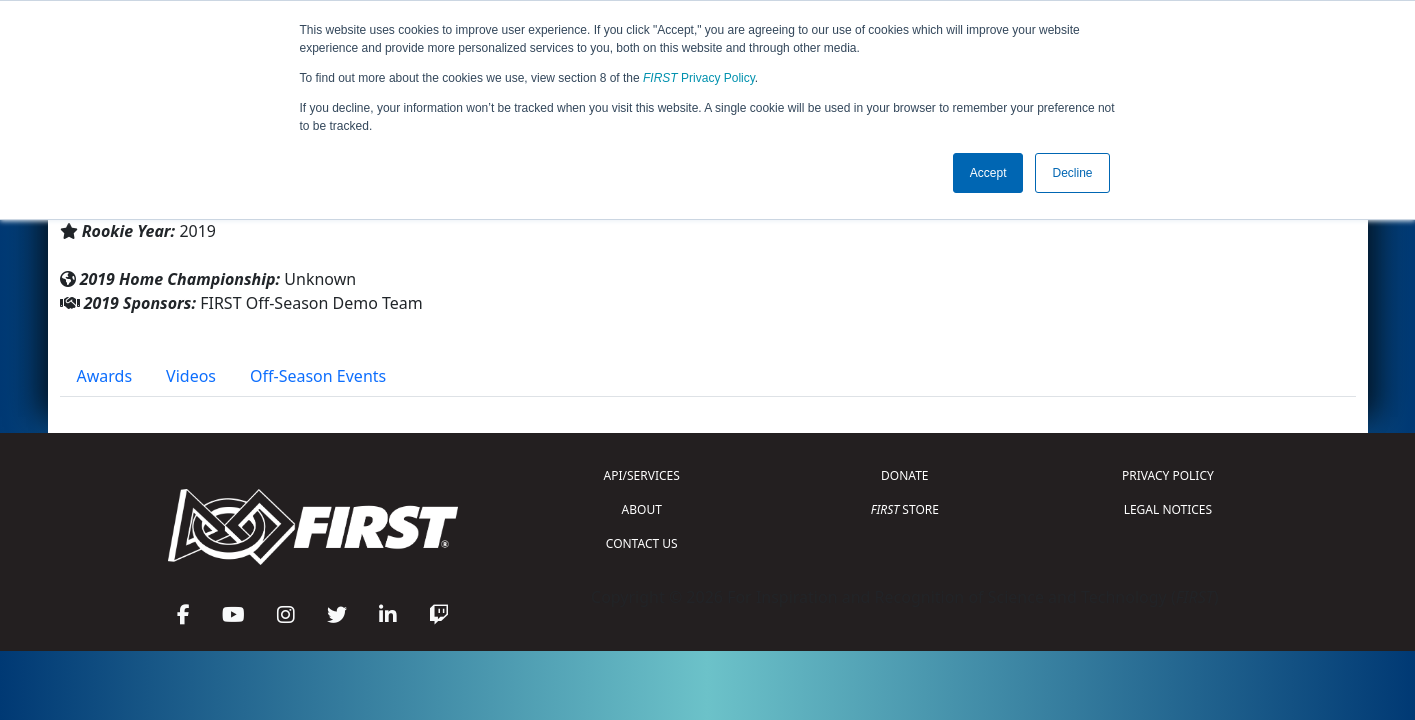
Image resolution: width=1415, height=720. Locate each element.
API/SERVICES (642, 475)
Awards (105, 376)
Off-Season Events (318, 376)
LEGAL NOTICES (1168, 509)
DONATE (904, 475)
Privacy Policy (699, 78)
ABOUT (642, 509)
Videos (191, 376)
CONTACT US (642, 543)
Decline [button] (1072, 173)
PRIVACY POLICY (1168, 475)
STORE (905, 509)
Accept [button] (988, 173)
